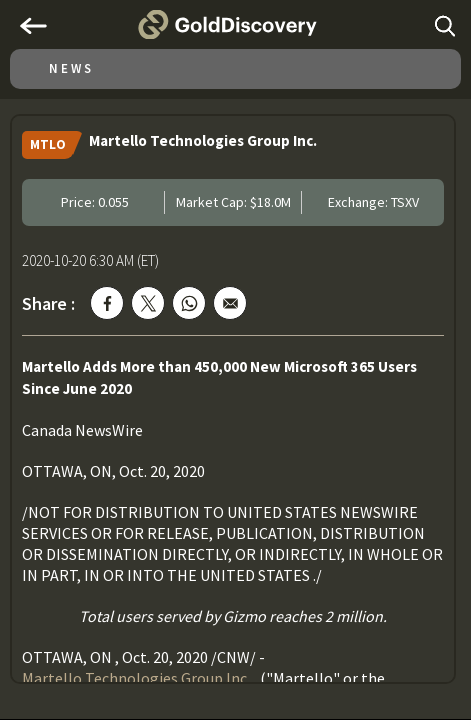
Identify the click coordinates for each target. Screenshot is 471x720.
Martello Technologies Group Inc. (136, 678)
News (71, 68)
